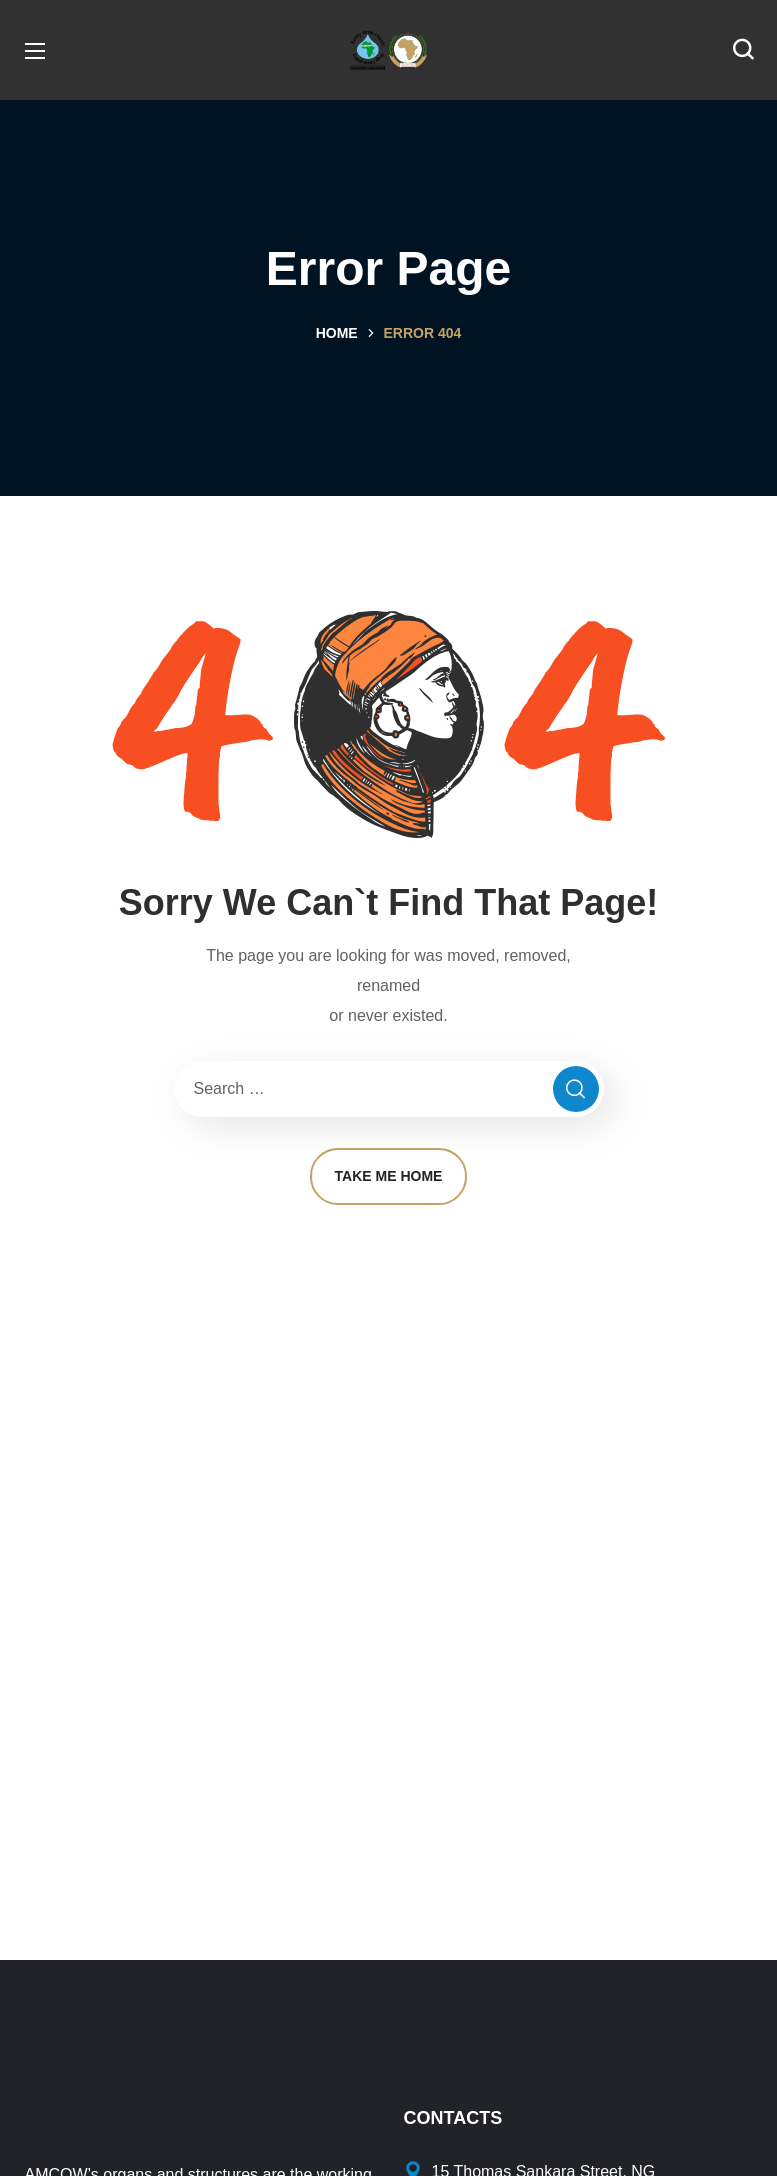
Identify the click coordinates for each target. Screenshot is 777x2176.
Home (337, 333)
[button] (743, 50)
